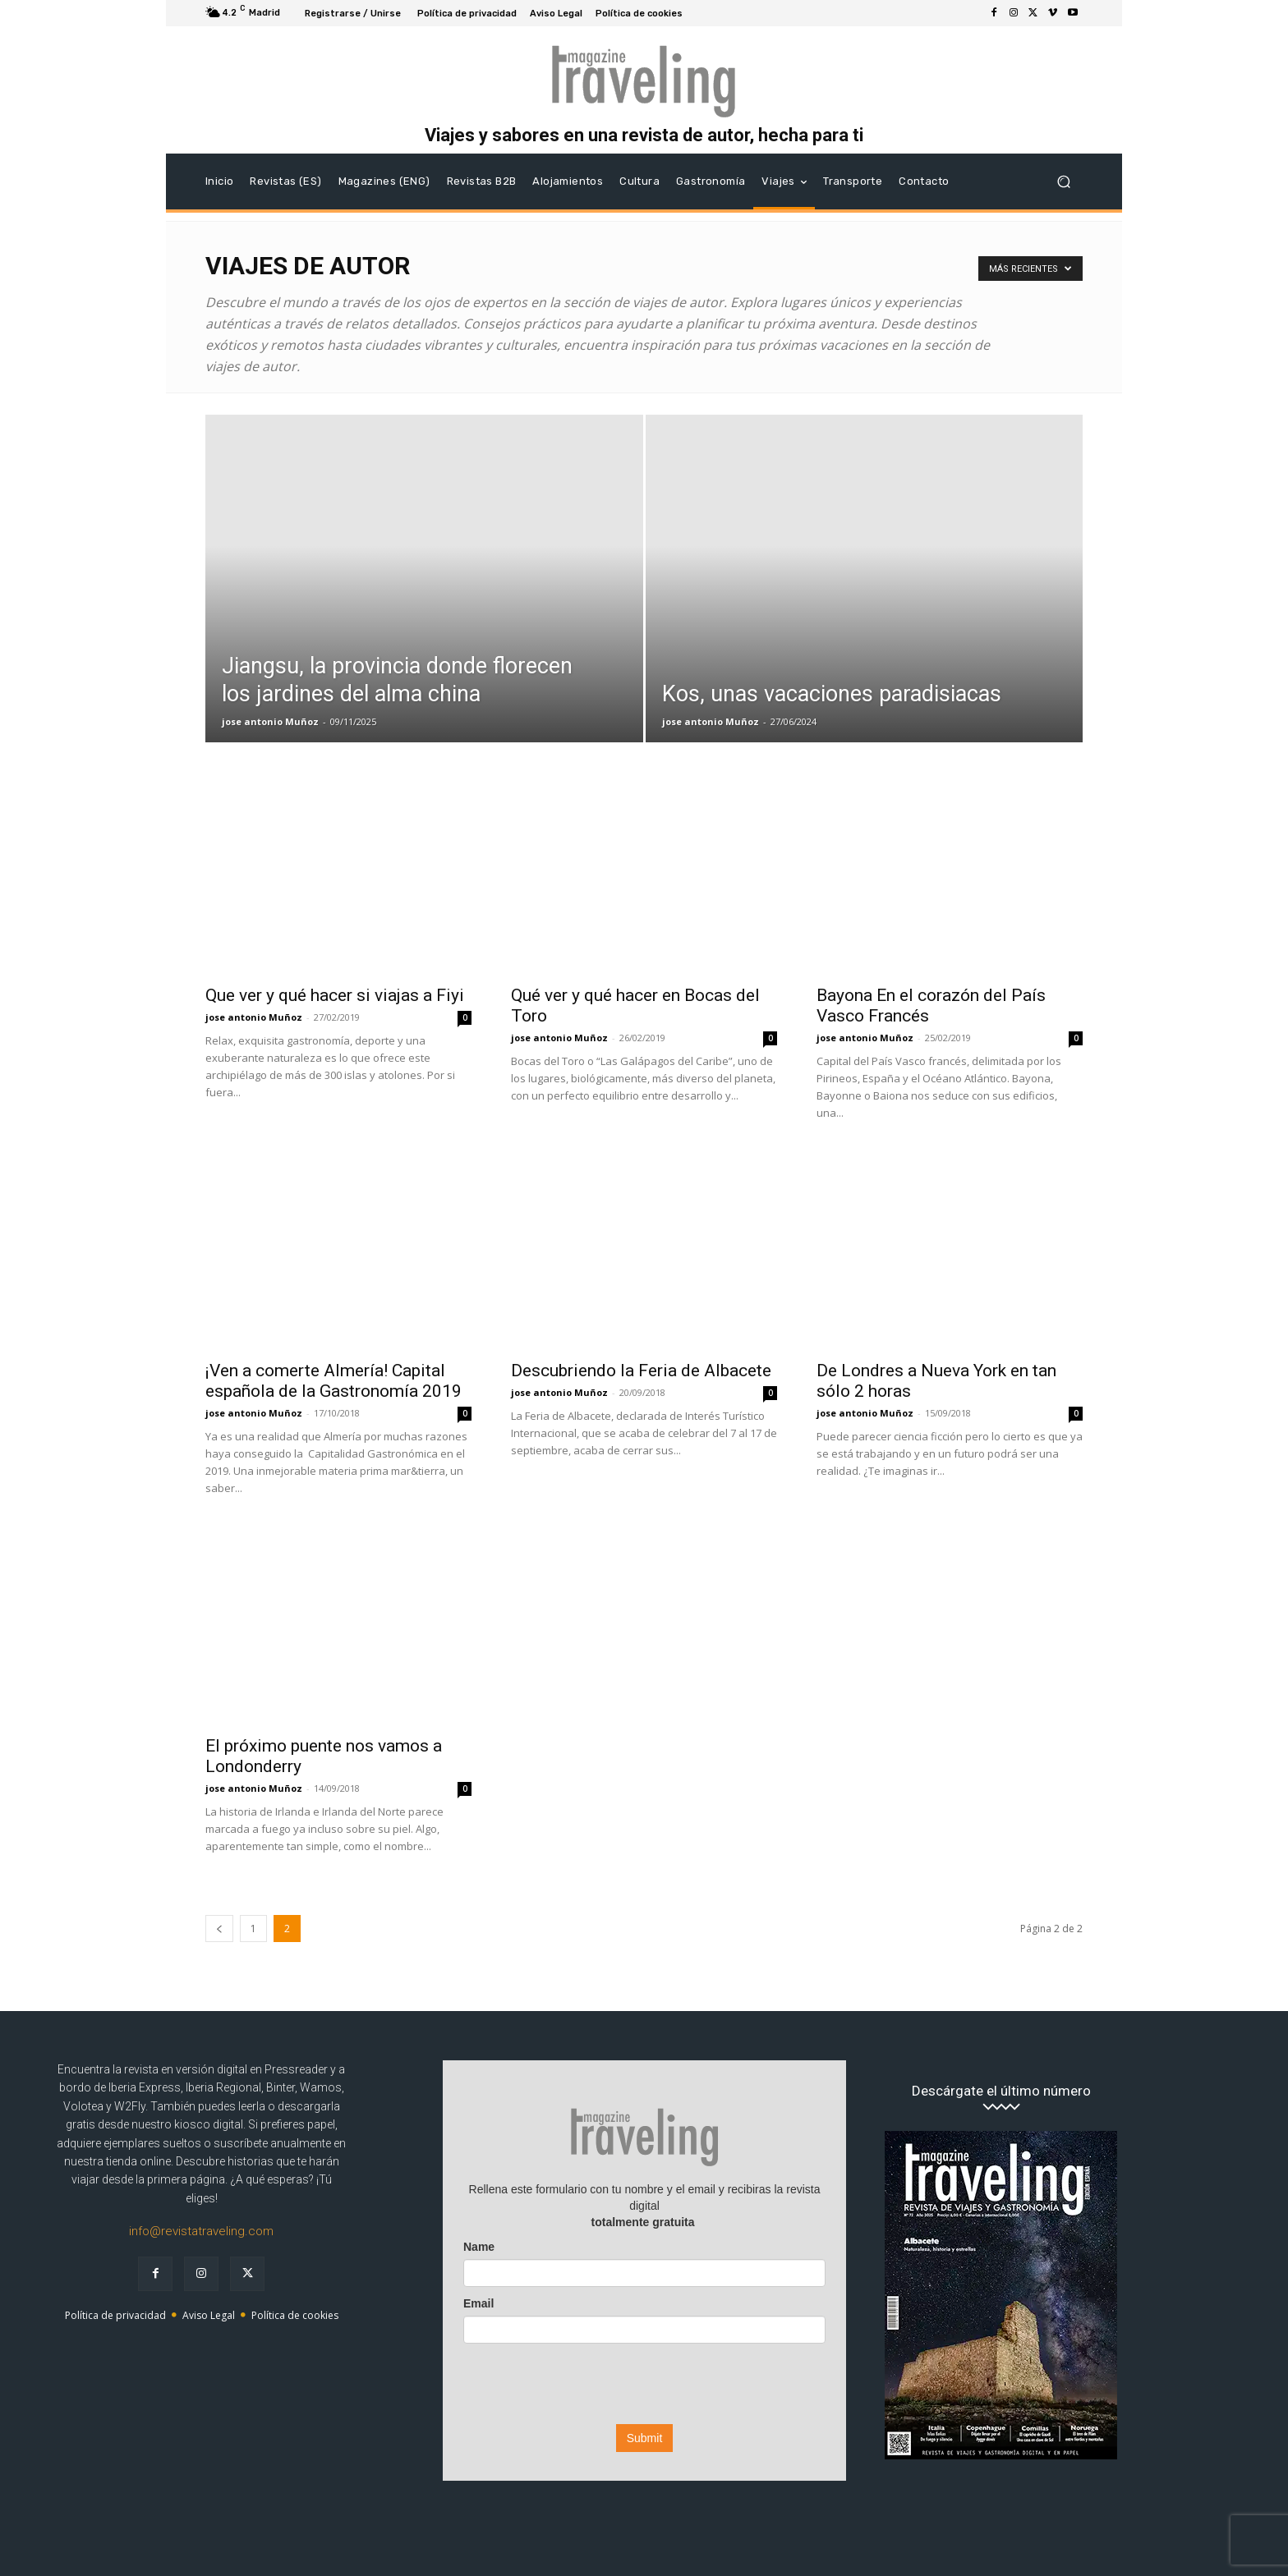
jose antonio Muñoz (270, 721)
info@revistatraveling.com (201, 2231)
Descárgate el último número (1001, 2091)
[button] (1063, 182)
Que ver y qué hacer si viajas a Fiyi (334, 995)
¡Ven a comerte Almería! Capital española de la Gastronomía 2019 (333, 1381)
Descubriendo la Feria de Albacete (641, 1370)
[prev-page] (219, 1928)
